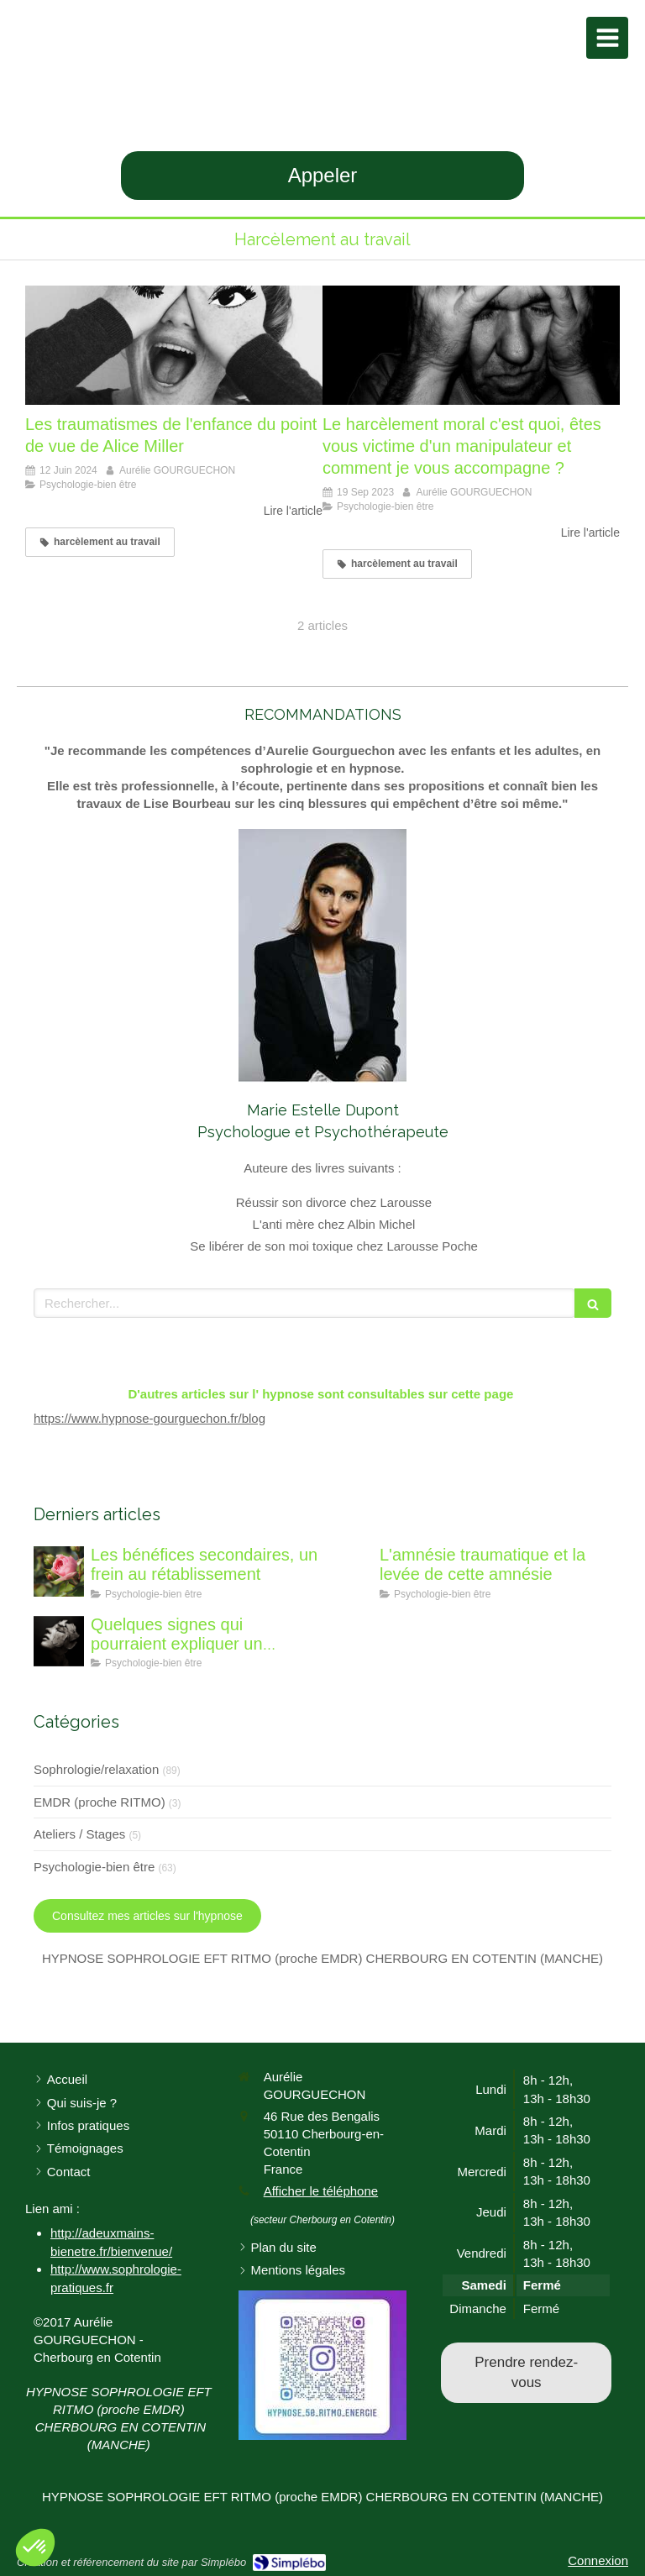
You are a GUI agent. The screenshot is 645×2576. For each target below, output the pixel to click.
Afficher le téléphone (321, 2191)
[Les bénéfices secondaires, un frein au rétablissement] (59, 1571)
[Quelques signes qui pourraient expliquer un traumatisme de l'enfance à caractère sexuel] (59, 1641)
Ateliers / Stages (79, 1834)
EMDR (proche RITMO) (99, 1802)
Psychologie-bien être (94, 1867)
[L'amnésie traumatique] (347, 1571)
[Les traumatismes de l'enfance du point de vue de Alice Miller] (173, 345)
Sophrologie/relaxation (96, 1769)
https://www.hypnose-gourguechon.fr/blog (149, 1418)
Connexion (598, 2560)
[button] (35, 2547)
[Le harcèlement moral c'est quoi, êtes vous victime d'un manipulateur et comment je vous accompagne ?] (471, 345)
